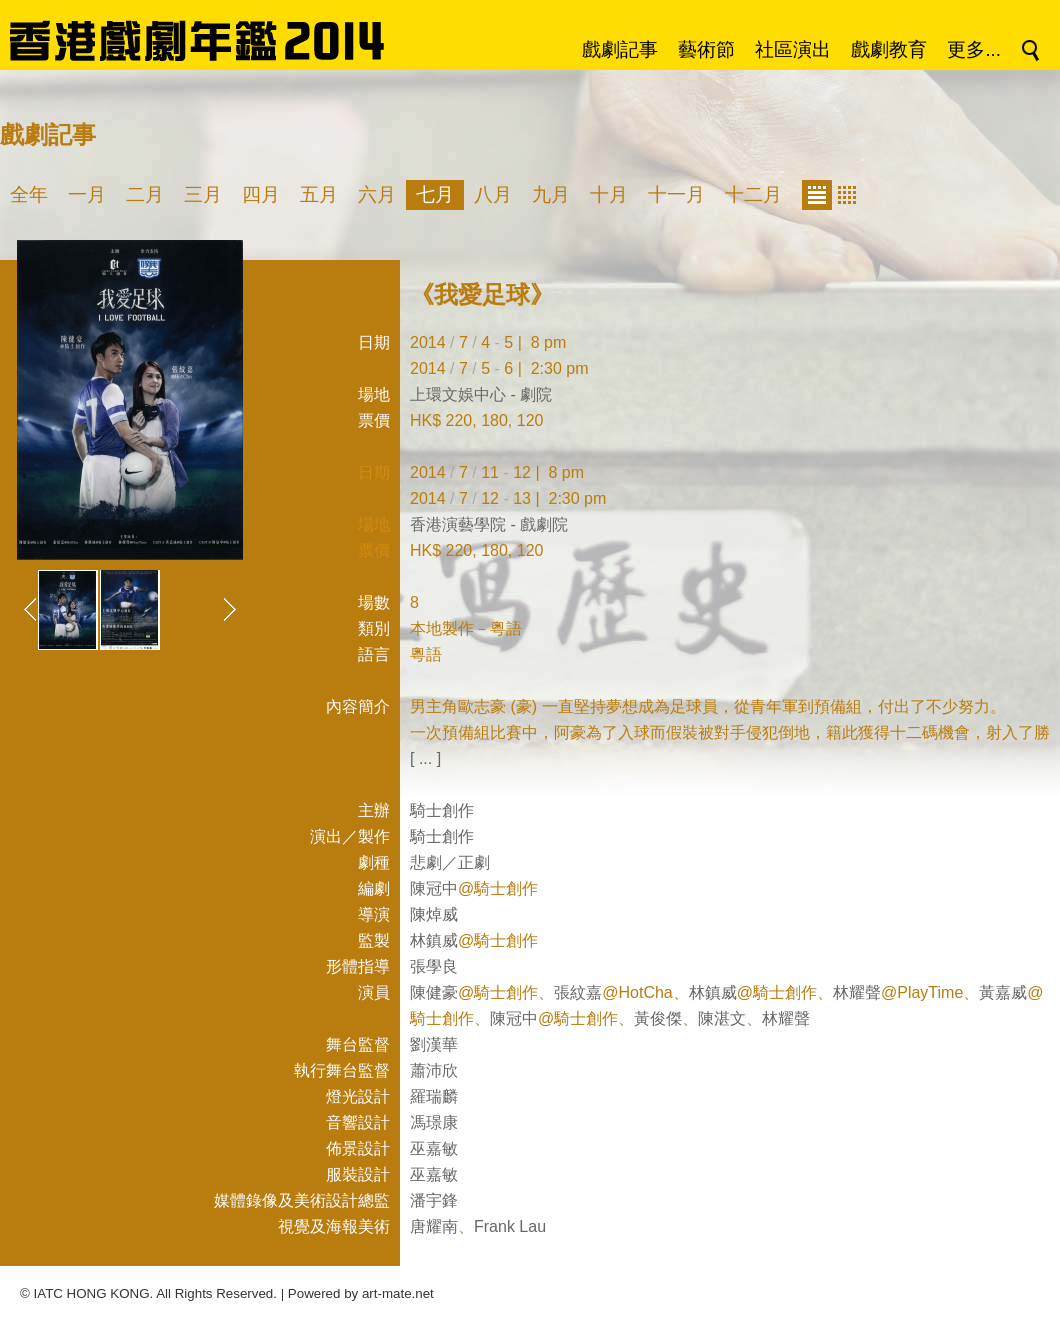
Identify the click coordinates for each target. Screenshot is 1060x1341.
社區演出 (793, 49)
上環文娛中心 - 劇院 (481, 394)
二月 (145, 194)
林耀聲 (857, 992)
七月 (435, 194)
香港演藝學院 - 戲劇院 (489, 524)
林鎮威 (434, 940)
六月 (377, 194)
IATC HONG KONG (92, 1293)
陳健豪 (434, 992)
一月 (87, 194)
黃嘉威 (1003, 992)
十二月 (753, 194)
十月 (609, 194)
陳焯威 (434, 914)
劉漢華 (434, 1044)
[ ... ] (425, 758)
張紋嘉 (578, 992)
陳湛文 (722, 1018)
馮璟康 (434, 1122)
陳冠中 (434, 888)
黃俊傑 (658, 1018)
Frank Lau (510, 1226)
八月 (493, 194)
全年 (29, 194)
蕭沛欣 (434, 1070)
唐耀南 (434, 1226)
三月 (203, 194)
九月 (551, 194)
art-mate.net (398, 1293)
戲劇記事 (620, 49)
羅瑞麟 (434, 1096)
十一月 (676, 194)
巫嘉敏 (434, 1148)
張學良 (434, 966)
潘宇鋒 (434, 1200)
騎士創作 (442, 810)
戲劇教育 (889, 49)
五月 (319, 194)
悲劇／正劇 (450, 862)
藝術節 (706, 49)
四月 (261, 194)
